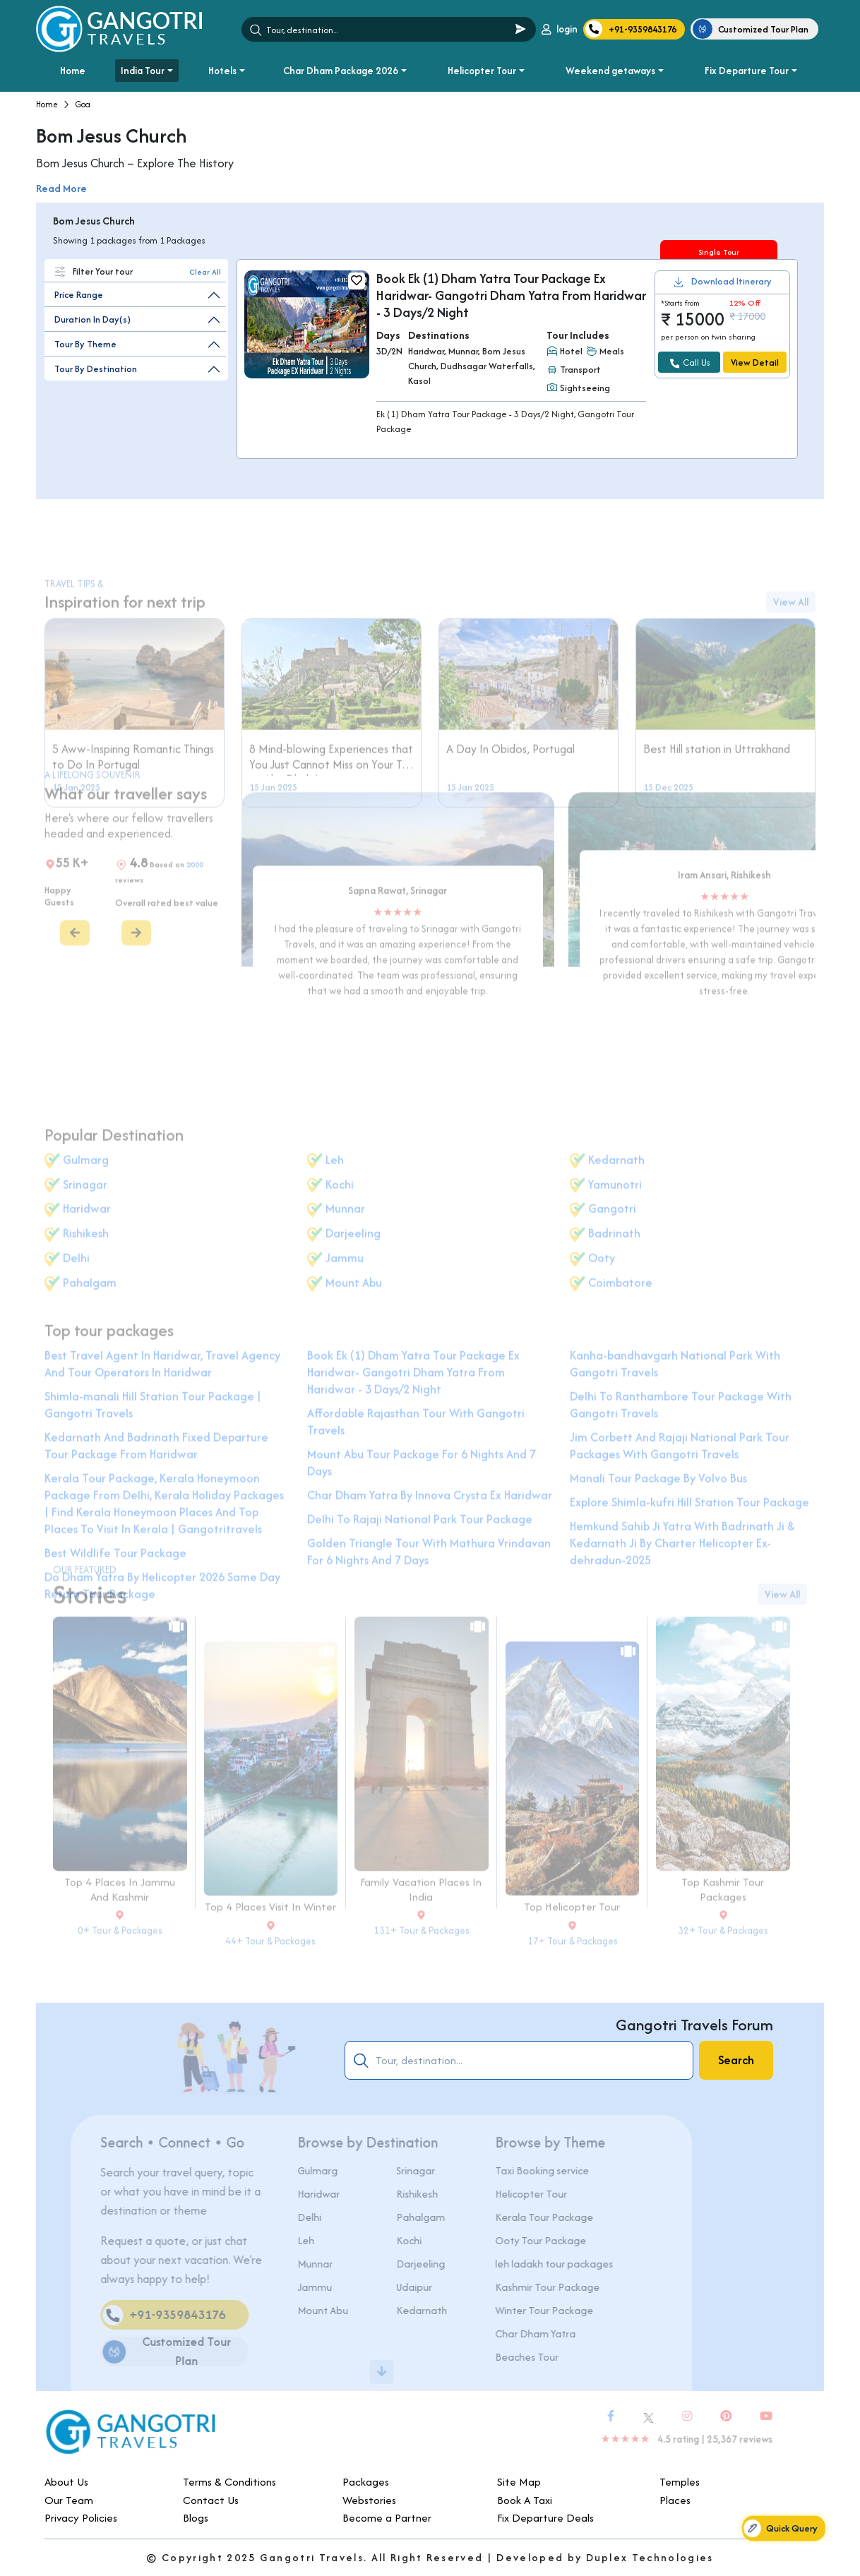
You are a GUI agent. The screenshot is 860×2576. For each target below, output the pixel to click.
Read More (61, 188)
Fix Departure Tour (747, 71)
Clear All (205, 271)
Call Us (689, 362)
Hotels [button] (222, 71)
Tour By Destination (95, 369)
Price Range (78, 294)
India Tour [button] (143, 71)
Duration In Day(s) (92, 319)
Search (736, 2059)
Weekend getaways (610, 71)
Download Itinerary (731, 282)
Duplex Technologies (650, 2557)
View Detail (755, 362)
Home (72, 71)
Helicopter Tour (482, 71)
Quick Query (780, 2528)
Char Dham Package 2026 (340, 71)
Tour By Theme (85, 344)
